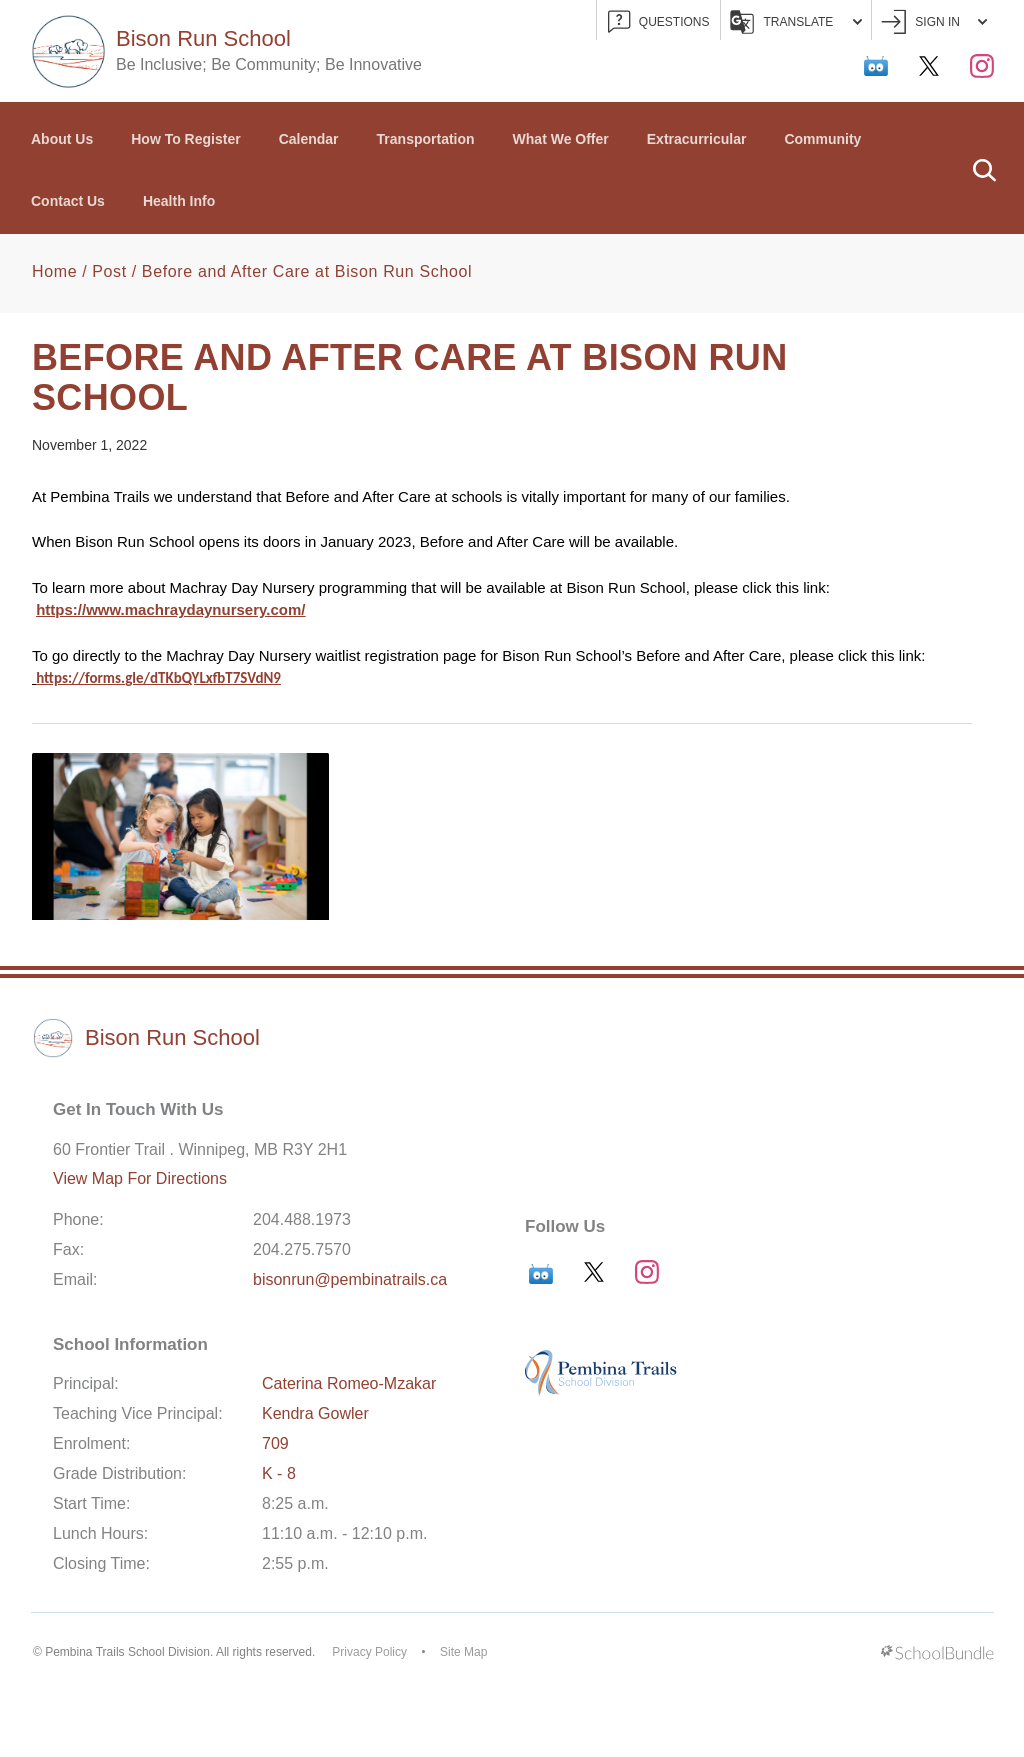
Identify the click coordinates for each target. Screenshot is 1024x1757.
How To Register (185, 139)
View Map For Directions (140, 1178)
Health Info (179, 201)
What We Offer (561, 139)
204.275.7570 (302, 1249)
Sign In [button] (934, 22)
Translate (796, 22)
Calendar (309, 139)
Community (822, 139)
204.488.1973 (302, 1219)
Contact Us (68, 201)
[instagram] (982, 66)
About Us (62, 139)
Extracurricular (697, 139)
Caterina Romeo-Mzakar (349, 1383)
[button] (984, 168)
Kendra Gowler (315, 1413)
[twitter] (929, 66)
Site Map (463, 1652)
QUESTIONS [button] (659, 22)
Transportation (426, 139)
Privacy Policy (369, 1652)
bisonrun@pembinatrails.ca (350, 1279)
